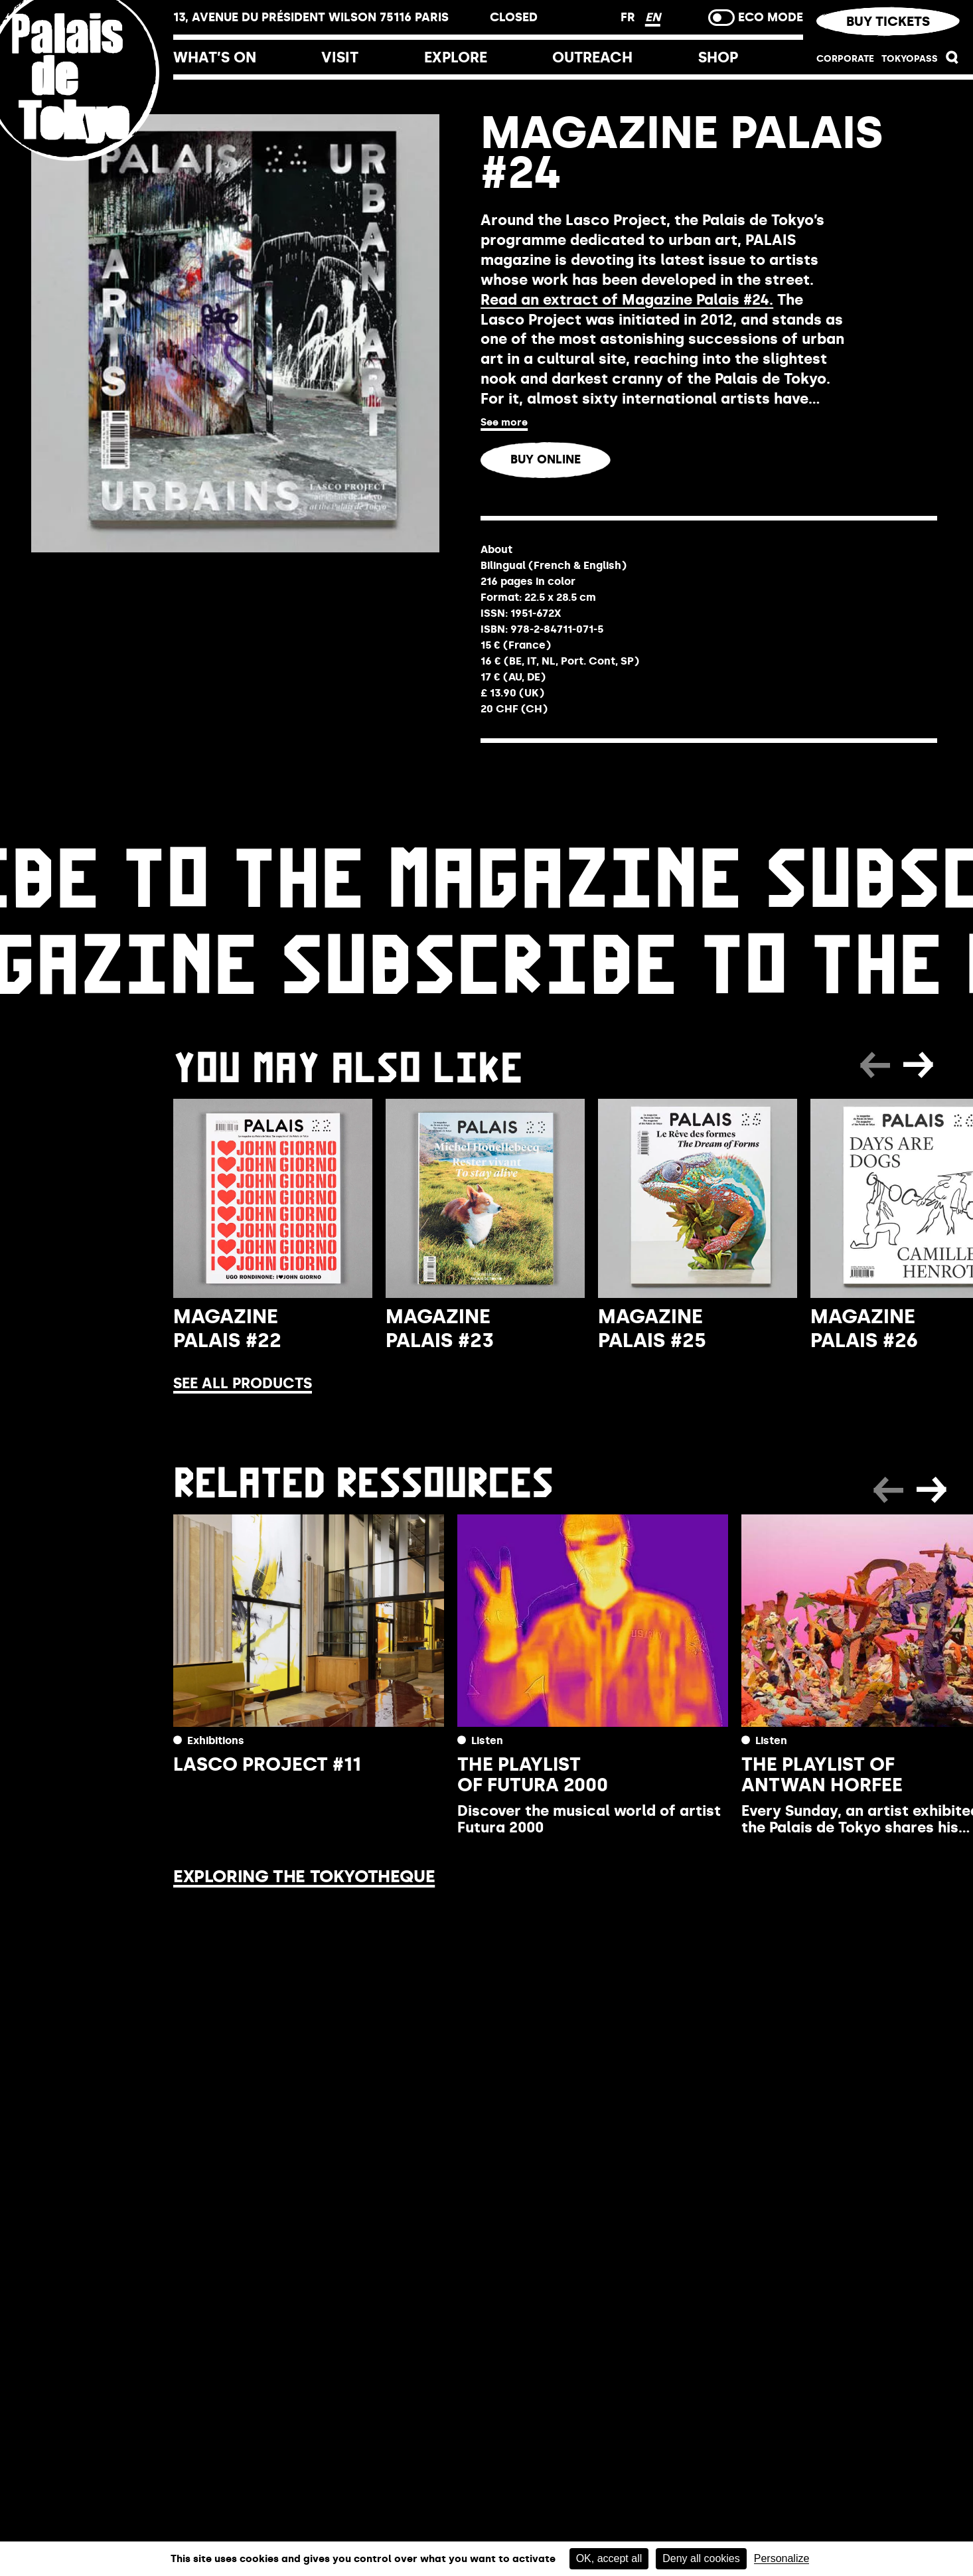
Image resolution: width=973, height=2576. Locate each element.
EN (652, 17)
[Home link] (86, 161)
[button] (952, 60)
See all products (242, 1383)
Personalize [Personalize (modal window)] (782, 2558)
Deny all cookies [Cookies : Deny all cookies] (701, 2558)
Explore (455, 57)
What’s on (214, 57)
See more (504, 422)
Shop (718, 57)
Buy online (545, 459)
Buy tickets (888, 21)
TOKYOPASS (909, 58)
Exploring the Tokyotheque (304, 1876)
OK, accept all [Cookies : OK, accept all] (609, 2558)
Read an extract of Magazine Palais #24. (627, 300)
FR (629, 17)
